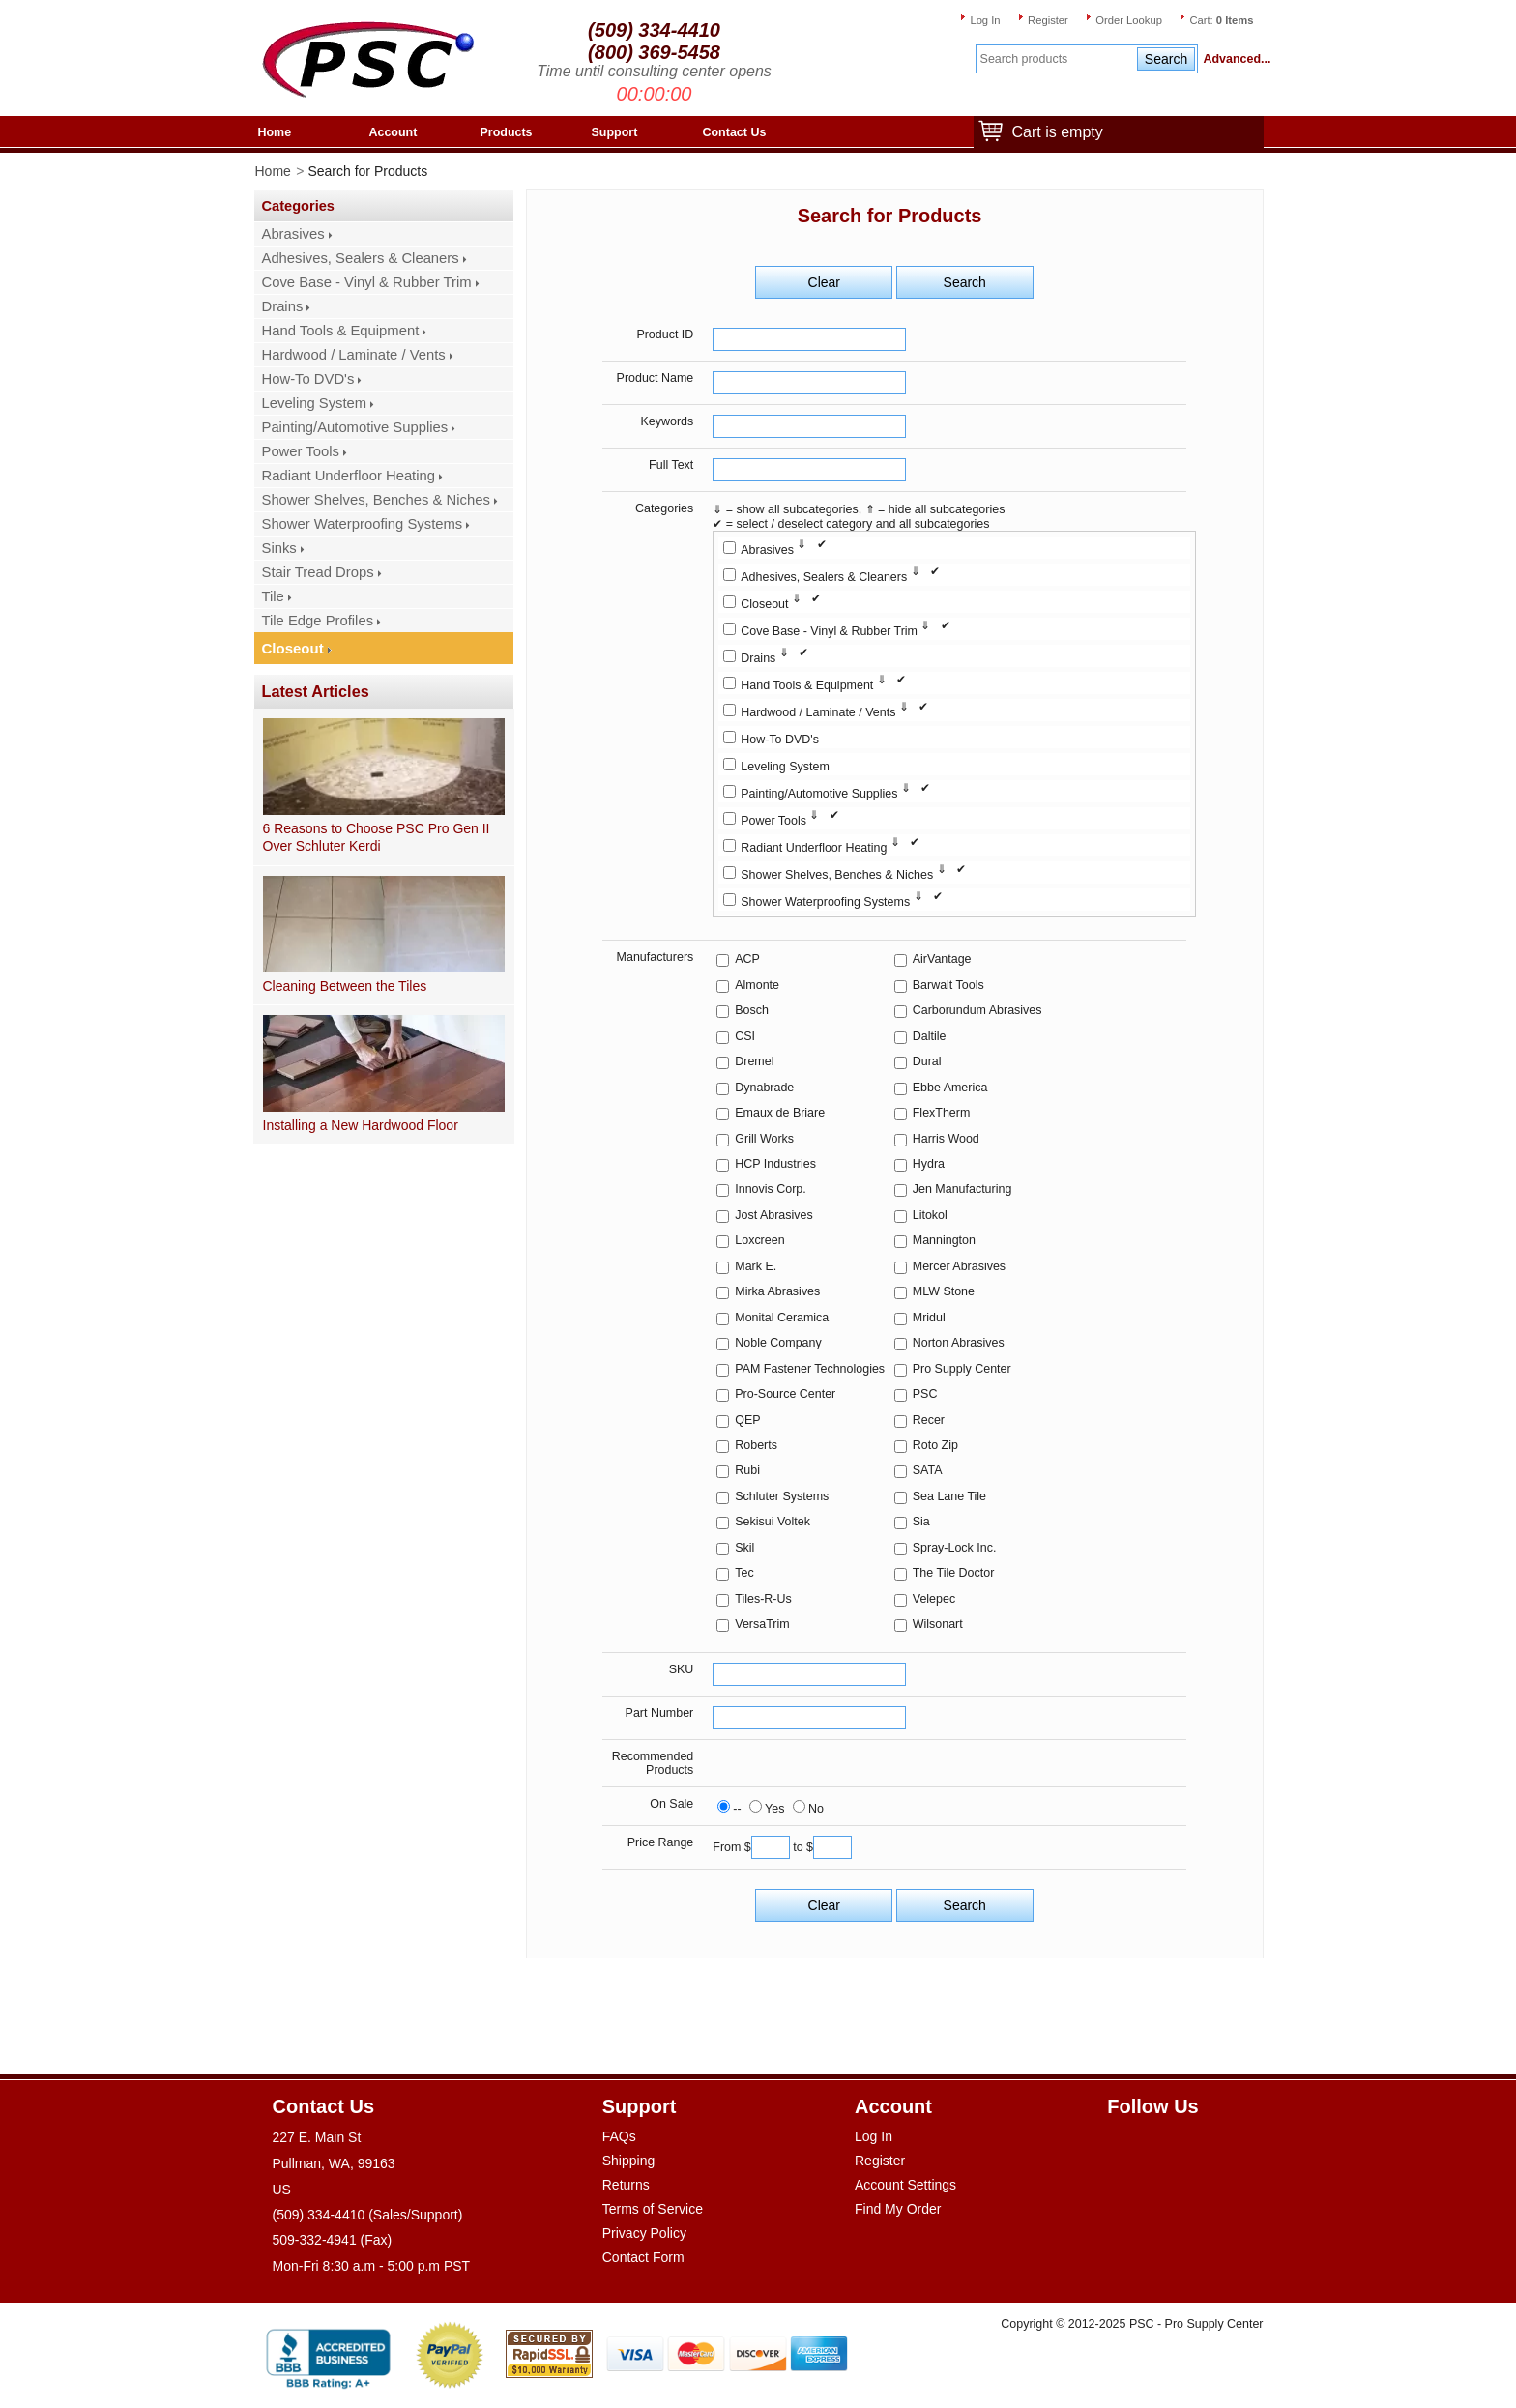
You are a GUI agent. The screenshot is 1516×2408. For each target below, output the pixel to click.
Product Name (655, 378)
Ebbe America (950, 1087)
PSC (925, 1394)
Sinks (279, 548)
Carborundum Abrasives (977, 1010)
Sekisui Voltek (772, 1521)
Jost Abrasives (773, 1215)
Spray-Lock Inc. (955, 1547)
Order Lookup (1128, 20)
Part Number (660, 1713)
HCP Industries (775, 1164)
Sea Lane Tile (949, 1496)
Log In (985, 20)
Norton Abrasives (959, 1342)
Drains (283, 306)
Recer (929, 1420)
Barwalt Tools (948, 985)
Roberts (756, 1445)
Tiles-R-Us (763, 1599)
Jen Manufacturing (962, 1189)
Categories (664, 508)
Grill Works (764, 1139)
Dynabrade (764, 1087)
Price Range (660, 1842)
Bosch (752, 1010)
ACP (747, 959)
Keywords (667, 421)
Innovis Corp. (770, 1189)
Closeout (293, 648)
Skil (744, 1547)
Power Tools (300, 451)
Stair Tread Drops (318, 572)
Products (507, 132)
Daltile (930, 1036)
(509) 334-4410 (654, 30)
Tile (273, 596)
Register (1048, 20)
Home (275, 132)
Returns (626, 2184)
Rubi (747, 1470)
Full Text (671, 465)
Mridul (929, 1317)
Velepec (934, 1599)
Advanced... (1234, 59)
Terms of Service (652, 2209)
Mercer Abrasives (959, 1266)
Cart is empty (1053, 133)
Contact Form (643, 2257)
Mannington (944, 1240)
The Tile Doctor (954, 1573)
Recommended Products (653, 1763)
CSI (745, 1036)
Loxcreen (759, 1240)
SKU (681, 1669)
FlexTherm (942, 1112)
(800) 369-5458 (654, 52)
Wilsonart (938, 1624)
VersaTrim (762, 1624)
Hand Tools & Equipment (341, 330)
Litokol (930, 1215)
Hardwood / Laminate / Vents (354, 355)
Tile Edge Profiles (318, 620)
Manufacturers (655, 957)
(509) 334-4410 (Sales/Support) (368, 2214)
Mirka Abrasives (777, 1291)
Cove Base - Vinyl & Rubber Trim (367, 282)
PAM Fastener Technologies (810, 1369)
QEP (747, 1420)
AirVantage (942, 959)
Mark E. (755, 1266)
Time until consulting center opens (654, 71)
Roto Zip (935, 1445)
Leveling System (314, 403)
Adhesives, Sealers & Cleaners (360, 258)
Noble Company (778, 1342)
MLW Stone (944, 1291)
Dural (927, 1061)
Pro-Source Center (785, 1394)
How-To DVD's (308, 379)
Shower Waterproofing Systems (362, 524)
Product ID (664, 334)
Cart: (1221, 20)
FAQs (619, 2136)
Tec (744, 1573)
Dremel (754, 1061)
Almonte (757, 985)
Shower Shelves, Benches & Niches (376, 500)
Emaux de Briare (780, 1112)
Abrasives (293, 234)
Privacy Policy (644, 2233)
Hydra (929, 1164)
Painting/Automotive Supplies (355, 427)
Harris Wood (946, 1139)
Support (615, 132)
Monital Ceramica (782, 1317)
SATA (928, 1470)
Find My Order (898, 2209)
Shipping (629, 2160)
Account (393, 132)
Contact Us (735, 132)
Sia (921, 1521)
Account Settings (905, 2184)
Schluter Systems (782, 1496)
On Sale (671, 1804)
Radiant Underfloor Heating (349, 475)
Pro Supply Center (962, 1369)
